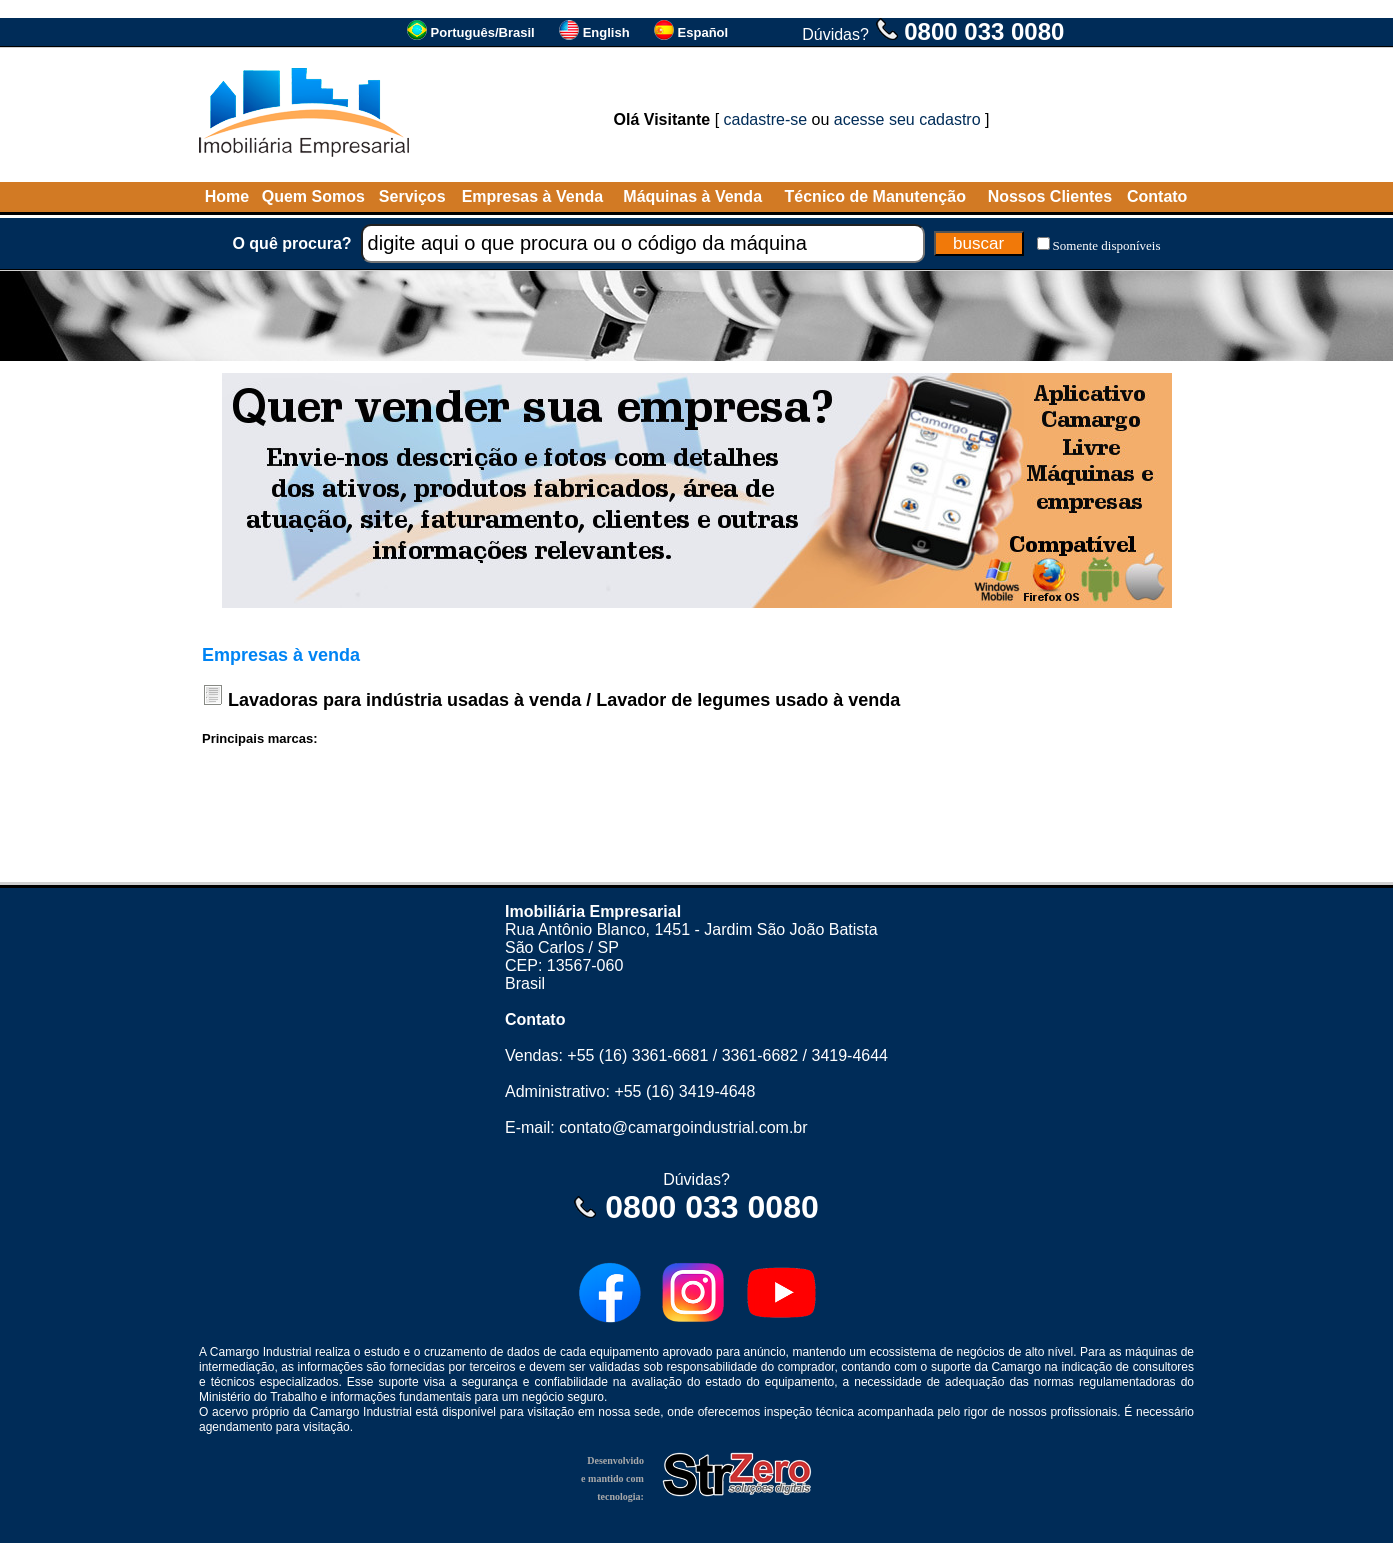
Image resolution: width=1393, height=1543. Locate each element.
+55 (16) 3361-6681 (637, 1055)
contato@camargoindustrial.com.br (683, 1127)
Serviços (412, 196)
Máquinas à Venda (692, 196)
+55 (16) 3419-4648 (684, 1091)
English (606, 32)
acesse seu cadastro (907, 119)
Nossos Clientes (1050, 196)
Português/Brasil (483, 32)
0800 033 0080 (984, 31)
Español (703, 32)
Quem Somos (313, 196)
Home (227, 196)
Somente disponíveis (1107, 245)
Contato (1157, 196)
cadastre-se (766, 119)
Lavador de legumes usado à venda (748, 700)
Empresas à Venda (532, 196)
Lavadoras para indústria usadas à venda (404, 700)
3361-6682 (760, 1055)
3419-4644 (849, 1055)
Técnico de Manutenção (875, 196)
